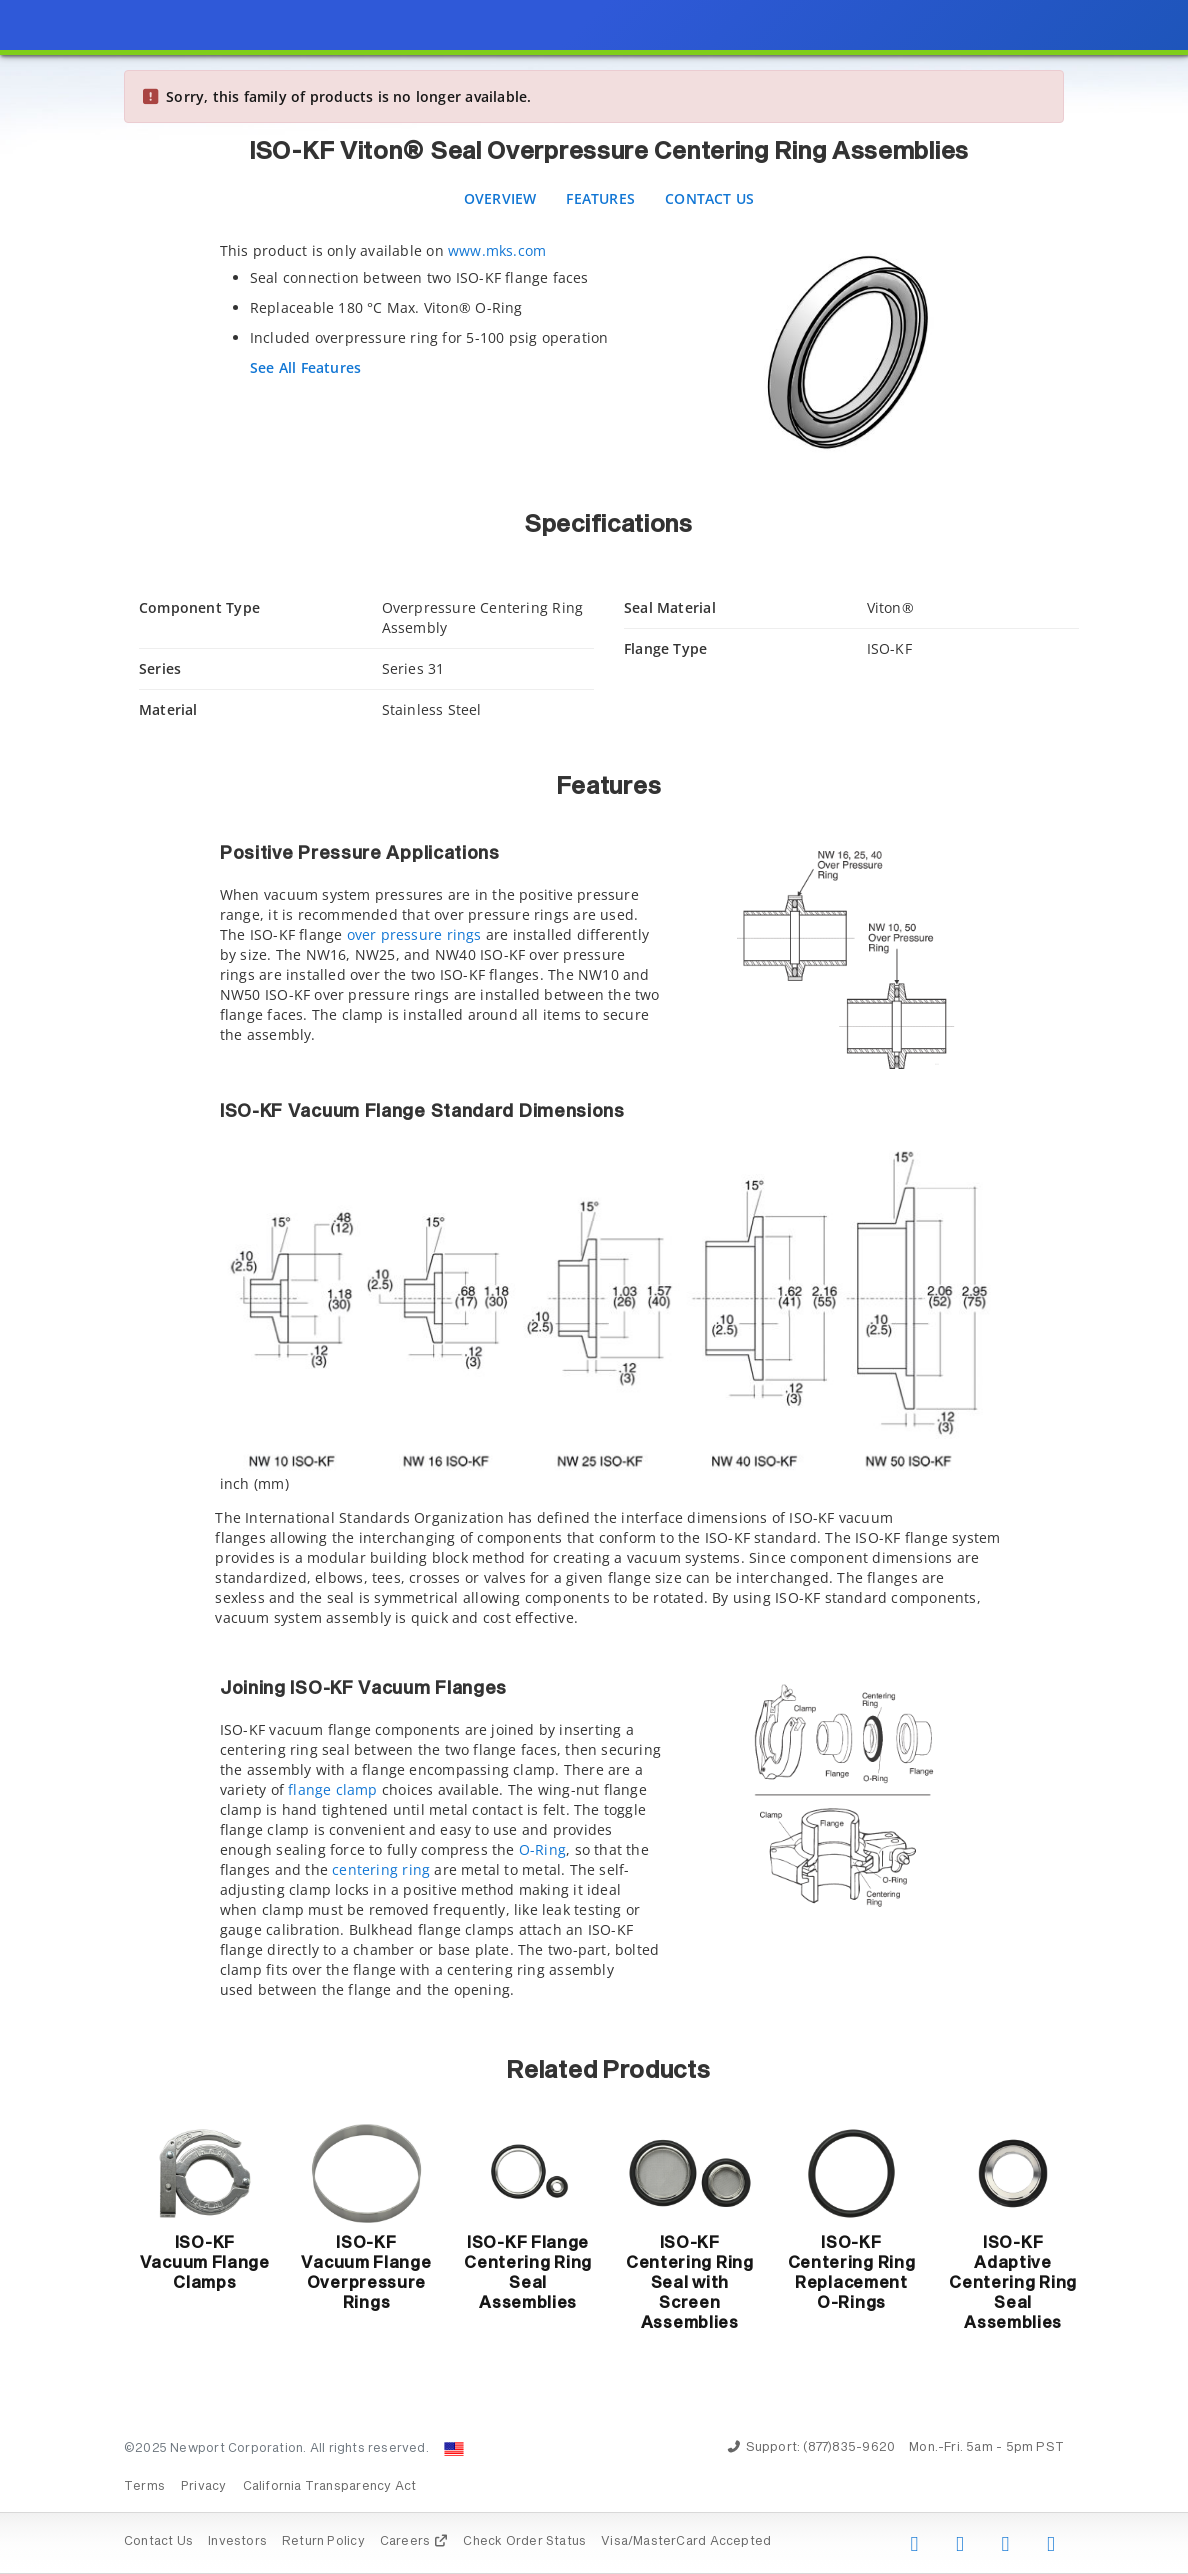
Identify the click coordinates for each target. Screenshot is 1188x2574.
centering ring (381, 1869)
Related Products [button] (608, 2071)
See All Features (305, 367)
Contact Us (709, 198)
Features (600, 198)
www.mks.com (497, 250)
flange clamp (333, 1789)
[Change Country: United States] (454, 2449)
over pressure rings (414, 934)
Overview (500, 198)
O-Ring (542, 1849)
